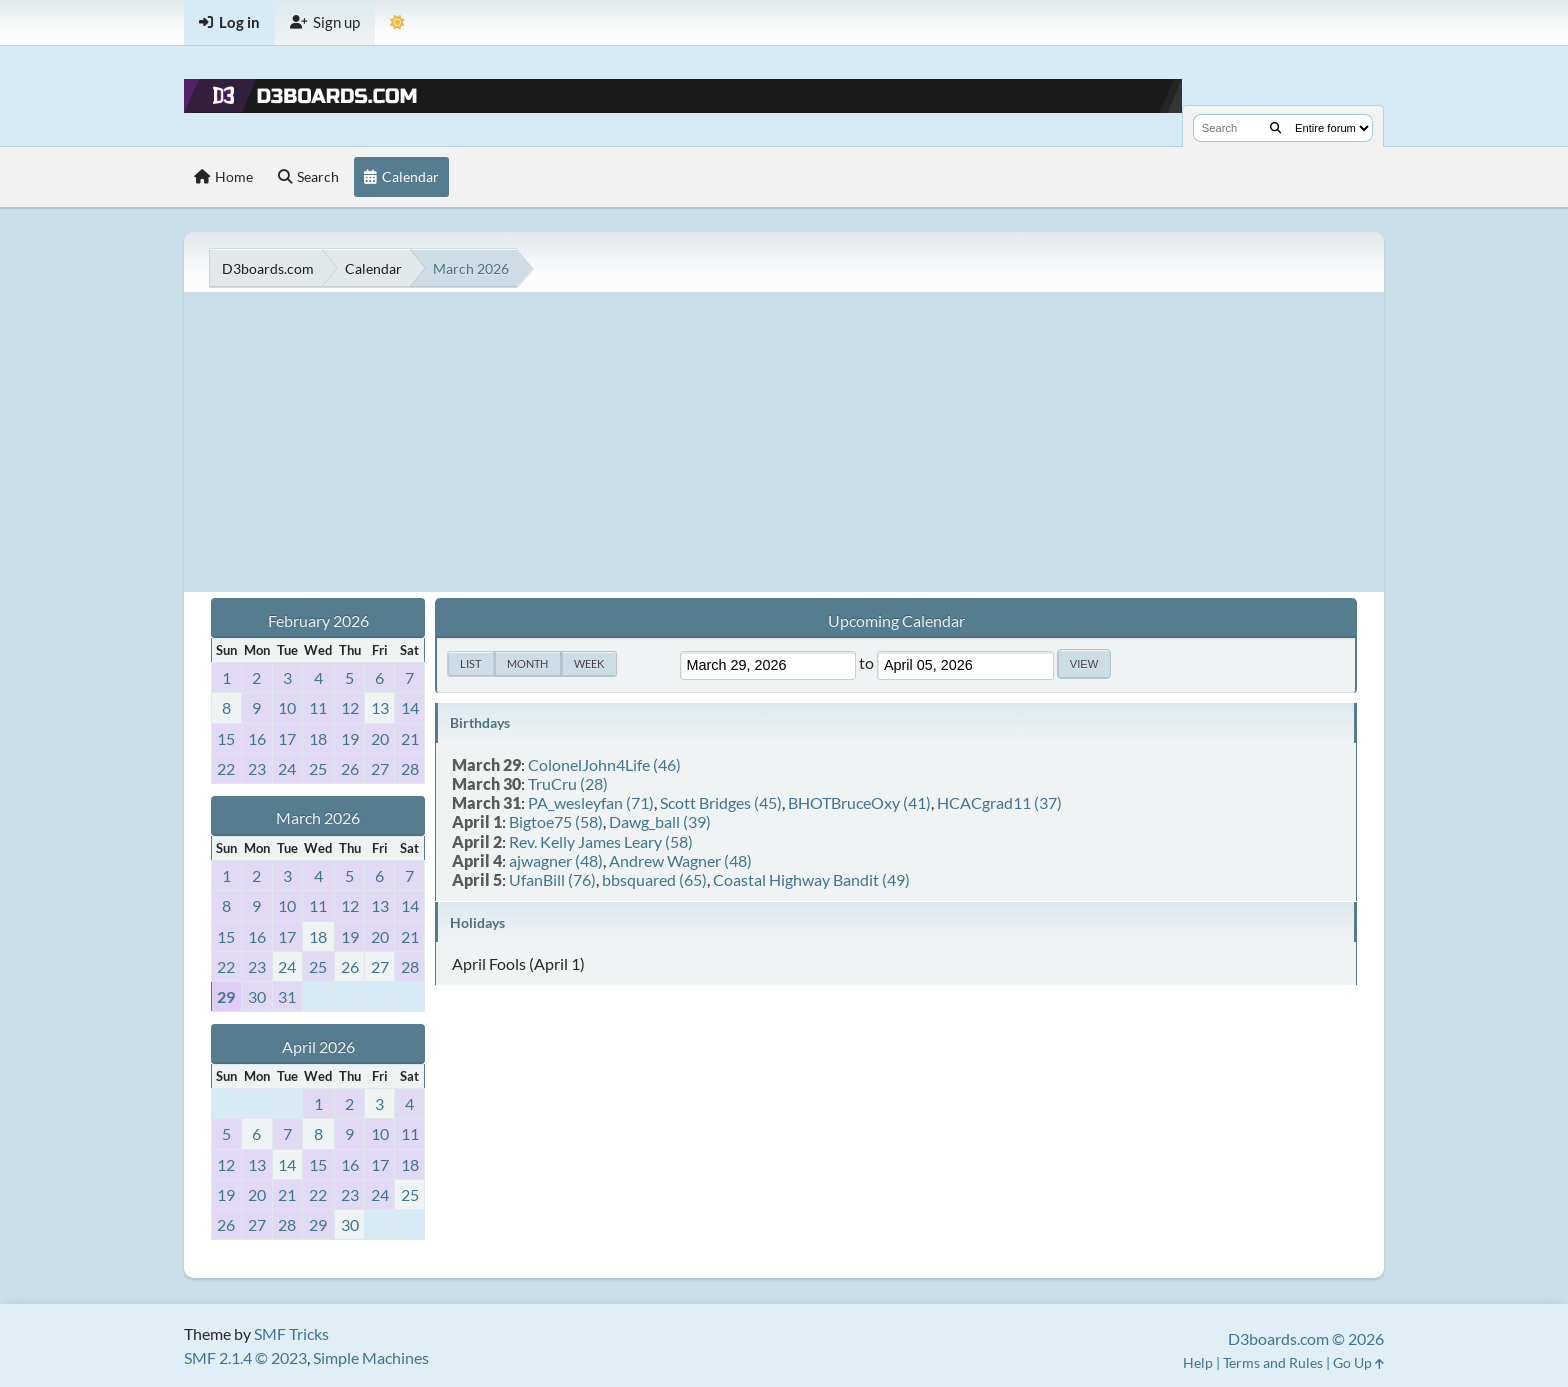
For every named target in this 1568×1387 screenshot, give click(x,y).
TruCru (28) (568, 783)
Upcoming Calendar (896, 620)
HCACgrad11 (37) (999, 802)
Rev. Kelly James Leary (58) (601, 841)
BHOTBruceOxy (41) (859, 802)
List (470, 663)
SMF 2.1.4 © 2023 (245, 1357)
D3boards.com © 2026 (1306, 1338)
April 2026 (318, 1046)
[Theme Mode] (397, 22)
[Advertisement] (784, 442)
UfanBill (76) (552, 879)
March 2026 (318, 817)
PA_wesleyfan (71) (591, 802)
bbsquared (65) (654, 879)
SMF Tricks (291, 1333)
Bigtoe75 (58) (556, 821)
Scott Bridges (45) (721, 802)
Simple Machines (371, 1357)
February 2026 (318, 620)
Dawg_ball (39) (660, 821)
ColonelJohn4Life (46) (604, 764)
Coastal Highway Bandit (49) (811, 879)
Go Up (1358, 1362)
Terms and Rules (1273, 1362)
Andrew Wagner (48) (680, 860)
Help (1198, 1362)
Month (527, 663)
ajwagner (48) (556, 860)
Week (589, 663)
